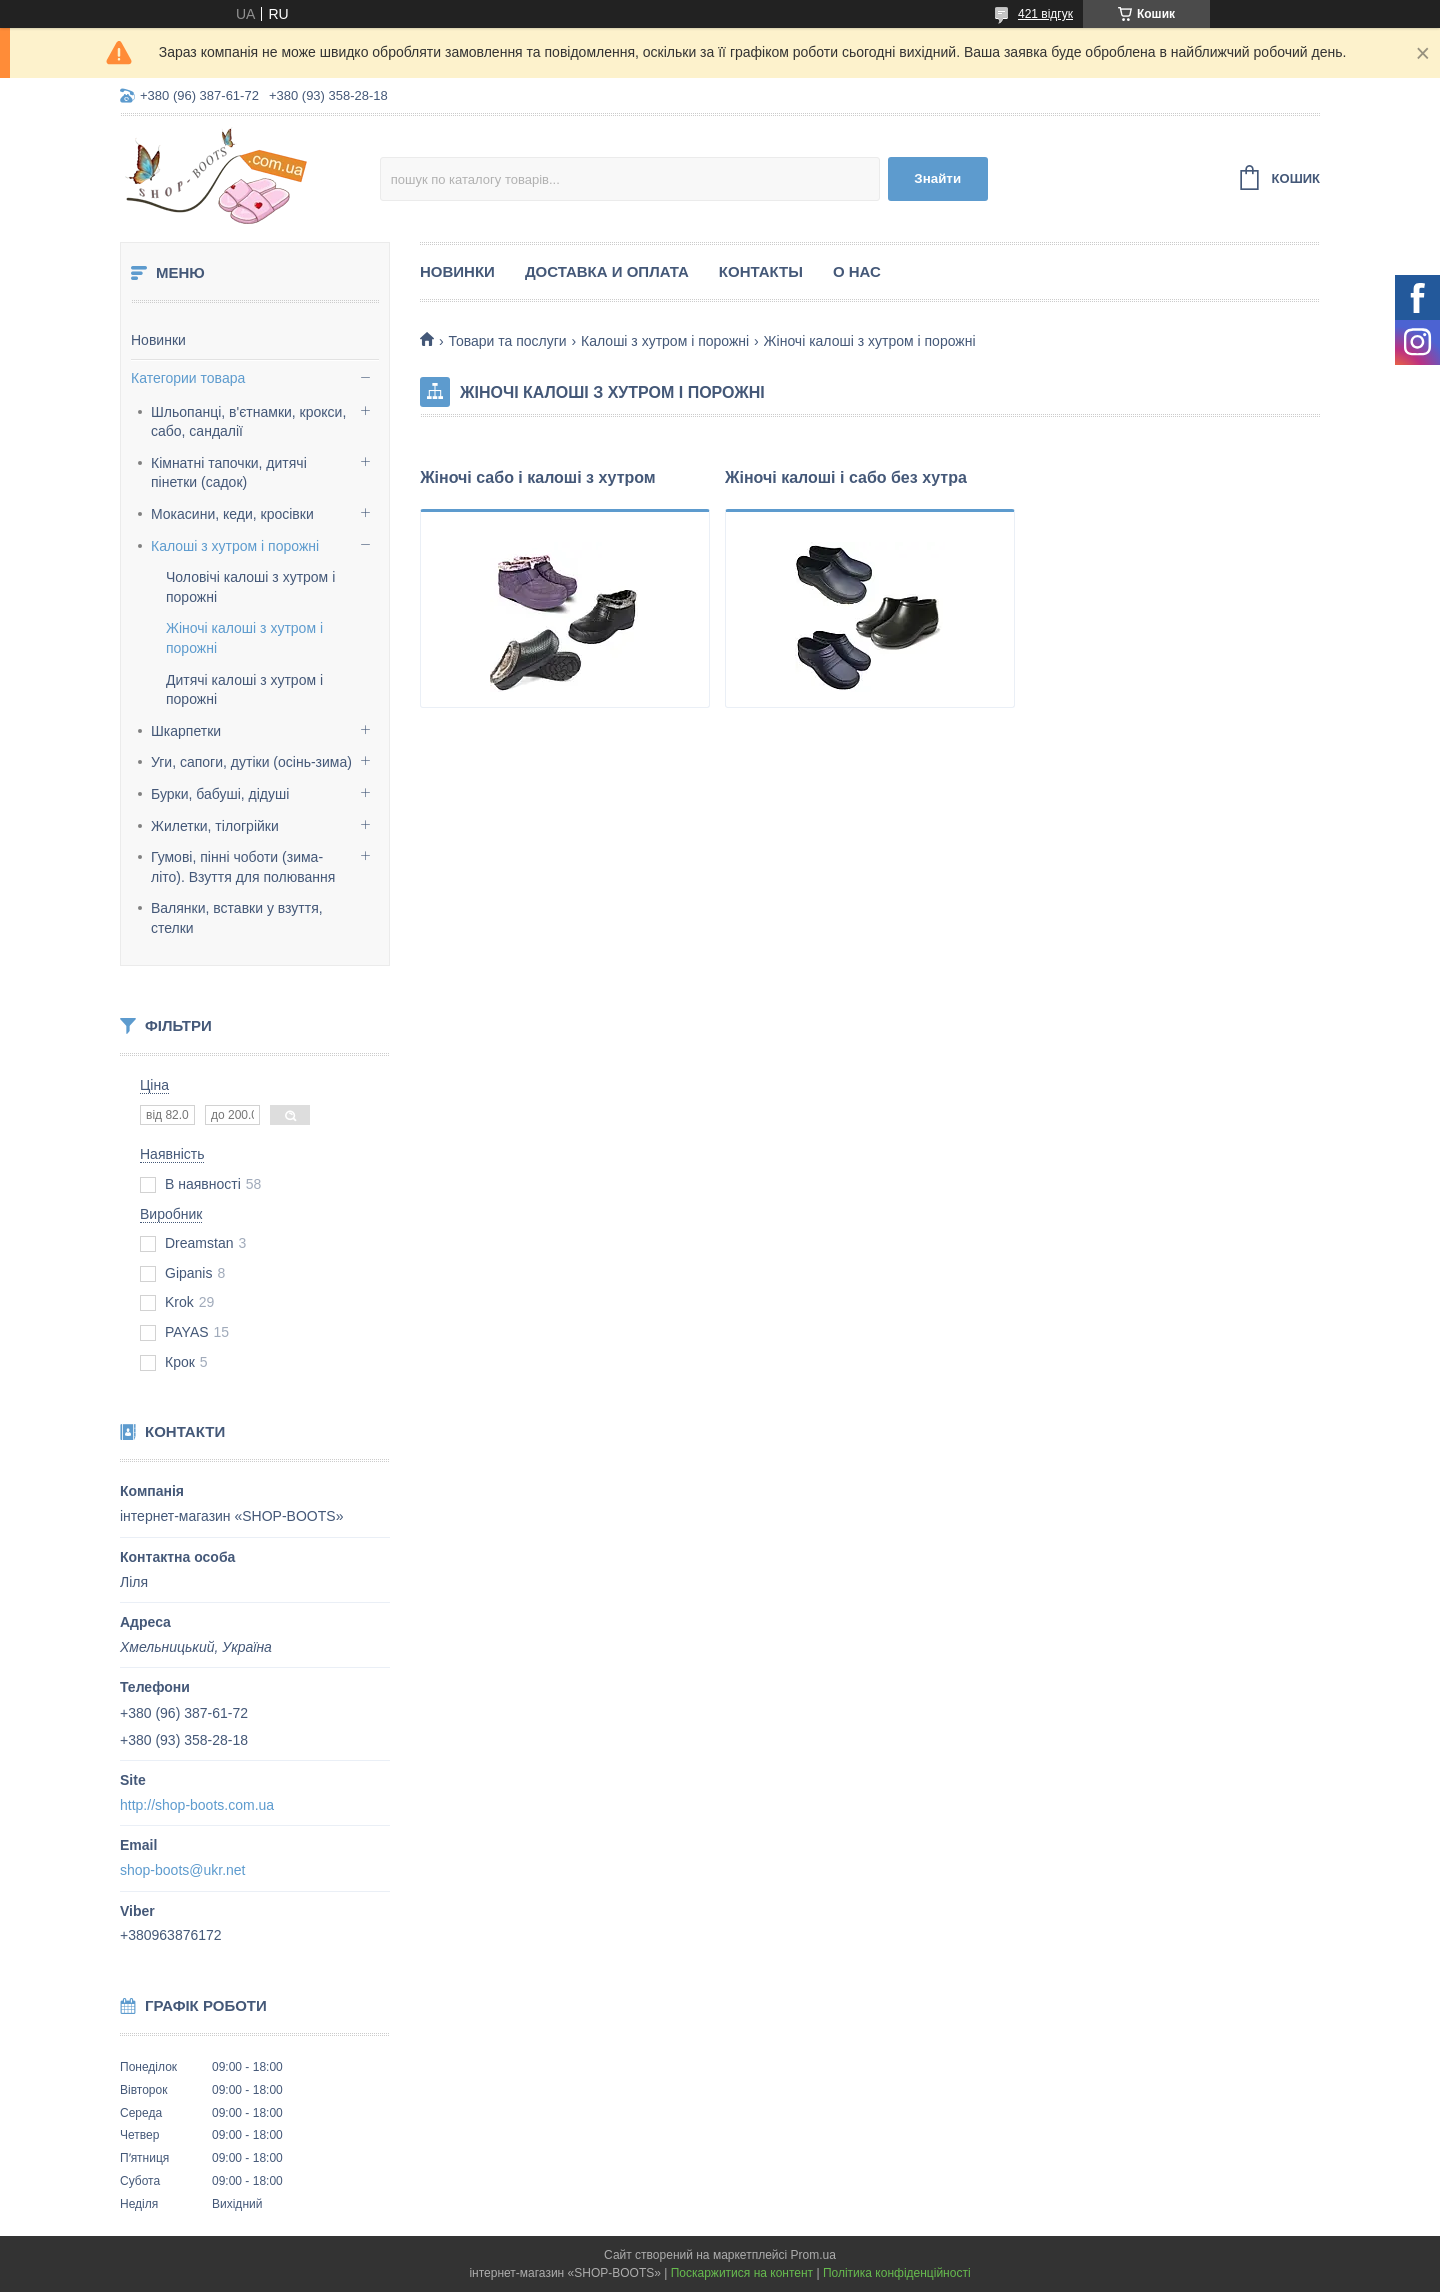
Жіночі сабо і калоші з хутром (538, 477)
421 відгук (1045, 14)
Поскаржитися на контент (742, 2273)
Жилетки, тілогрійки (215, 826)
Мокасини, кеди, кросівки (232, 514)
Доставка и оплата (607, 271)
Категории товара (188, 378)
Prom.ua (813, 2255)
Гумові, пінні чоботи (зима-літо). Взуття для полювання (243, 867)
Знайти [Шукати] (937, 178)
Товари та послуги (507, 341)
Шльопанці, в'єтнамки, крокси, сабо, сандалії (248, 422)
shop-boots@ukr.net (183, 1870)
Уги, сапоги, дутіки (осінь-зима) (251, 762)
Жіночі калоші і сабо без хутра (846, 477)
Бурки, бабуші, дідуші (220, 794)
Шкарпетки (186, 731)
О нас (857, 271)
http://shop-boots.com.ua (197, 1805)
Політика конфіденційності (897, 2273)
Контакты (761, 271)
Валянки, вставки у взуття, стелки (237, 918)
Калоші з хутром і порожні (235, 546)
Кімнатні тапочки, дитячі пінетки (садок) (229, 473)
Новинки (158, 340)
